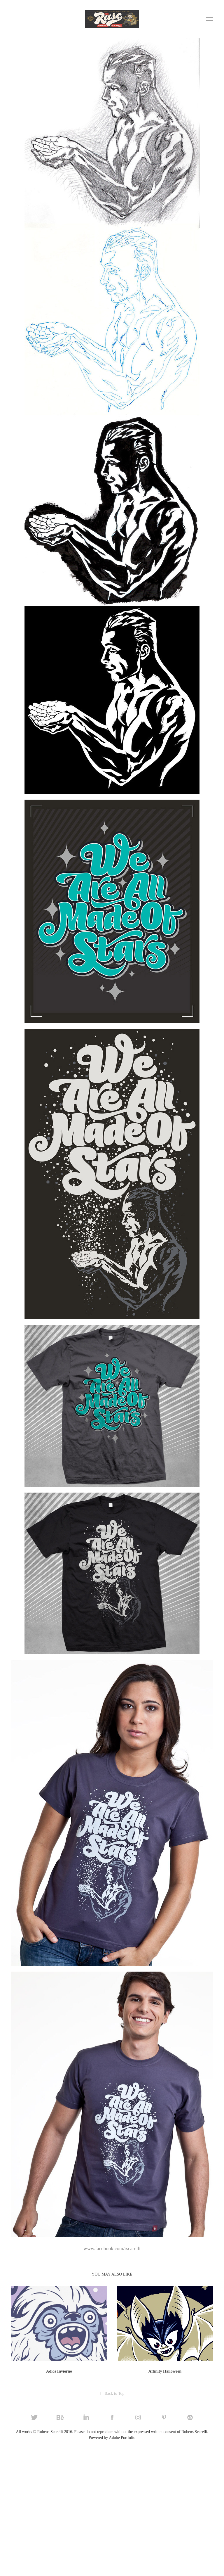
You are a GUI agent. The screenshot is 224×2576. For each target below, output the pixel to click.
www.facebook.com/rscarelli (111, 2248)
